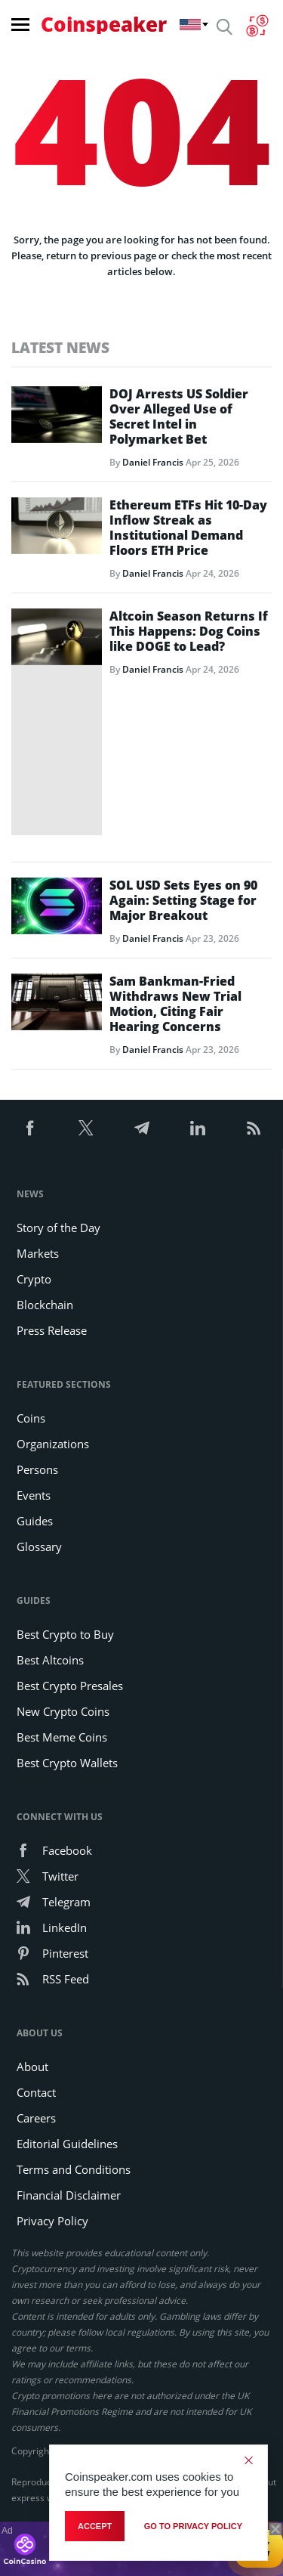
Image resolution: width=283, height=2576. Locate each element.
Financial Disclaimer (69, 2195)
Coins (31, 1418)
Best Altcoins (50, 1659)
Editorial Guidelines (67, 2143)
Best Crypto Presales (70, 1685)
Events (34, 1495)
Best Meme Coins (62, 1737)
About (32, 2066)
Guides (35, 1520)
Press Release (52, 1330)
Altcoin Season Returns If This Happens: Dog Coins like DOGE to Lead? (188, 631)
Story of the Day (58, 1227)
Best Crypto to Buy (65, 1634)
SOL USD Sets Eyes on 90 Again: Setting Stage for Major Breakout (183, 900)
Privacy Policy (52, 2220)
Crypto (34, 1278)
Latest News (60, 347)
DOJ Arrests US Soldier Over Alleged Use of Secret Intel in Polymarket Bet (178, 416)
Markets (38, 1253)
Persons (37, 1469)
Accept (95, 2526)
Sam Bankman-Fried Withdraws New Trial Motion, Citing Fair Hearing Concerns (175, 1004)
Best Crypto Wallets (67, 1762)
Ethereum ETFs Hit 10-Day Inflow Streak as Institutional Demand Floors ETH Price (188, 527)
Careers (36, 2118)
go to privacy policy (193, 2526)
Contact (36, 2092)
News (30, 1193)
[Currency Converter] (257, 26)
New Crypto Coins (63, 1711)
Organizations (53, 1443)
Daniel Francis (152, 462)
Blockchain (45, 1304)
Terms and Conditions (74, 2169)
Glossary (39, 1546)
